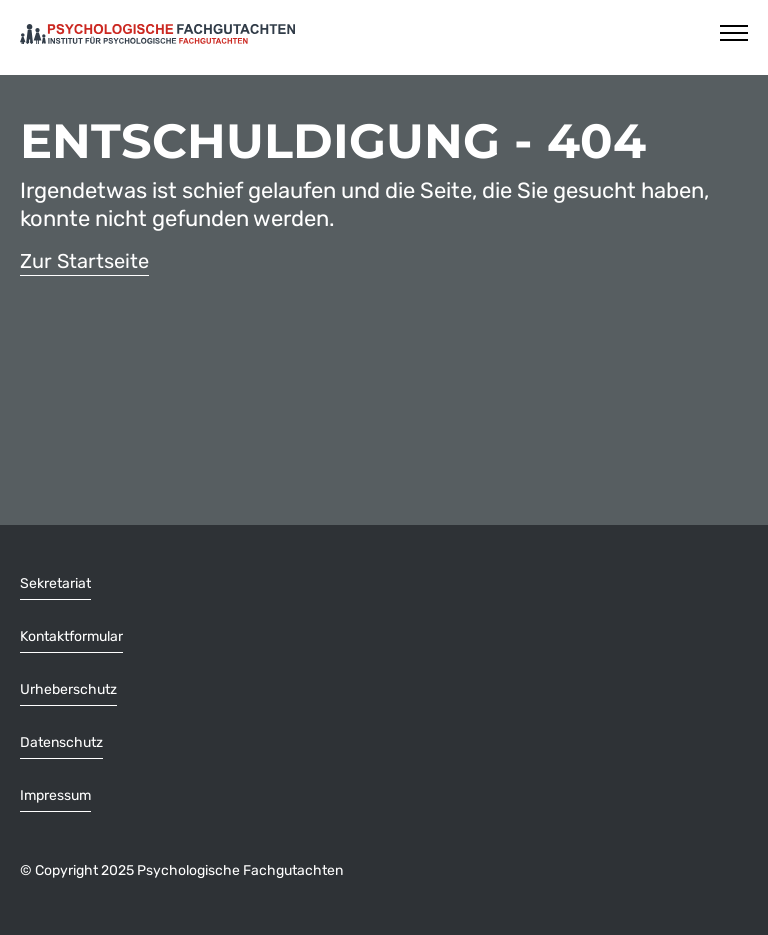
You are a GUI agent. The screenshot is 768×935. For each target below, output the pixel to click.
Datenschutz (61, 742)
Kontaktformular (71, 636)
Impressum (55, 795)
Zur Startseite (84, 261)
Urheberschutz (68, 689)
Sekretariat (55, 583)
